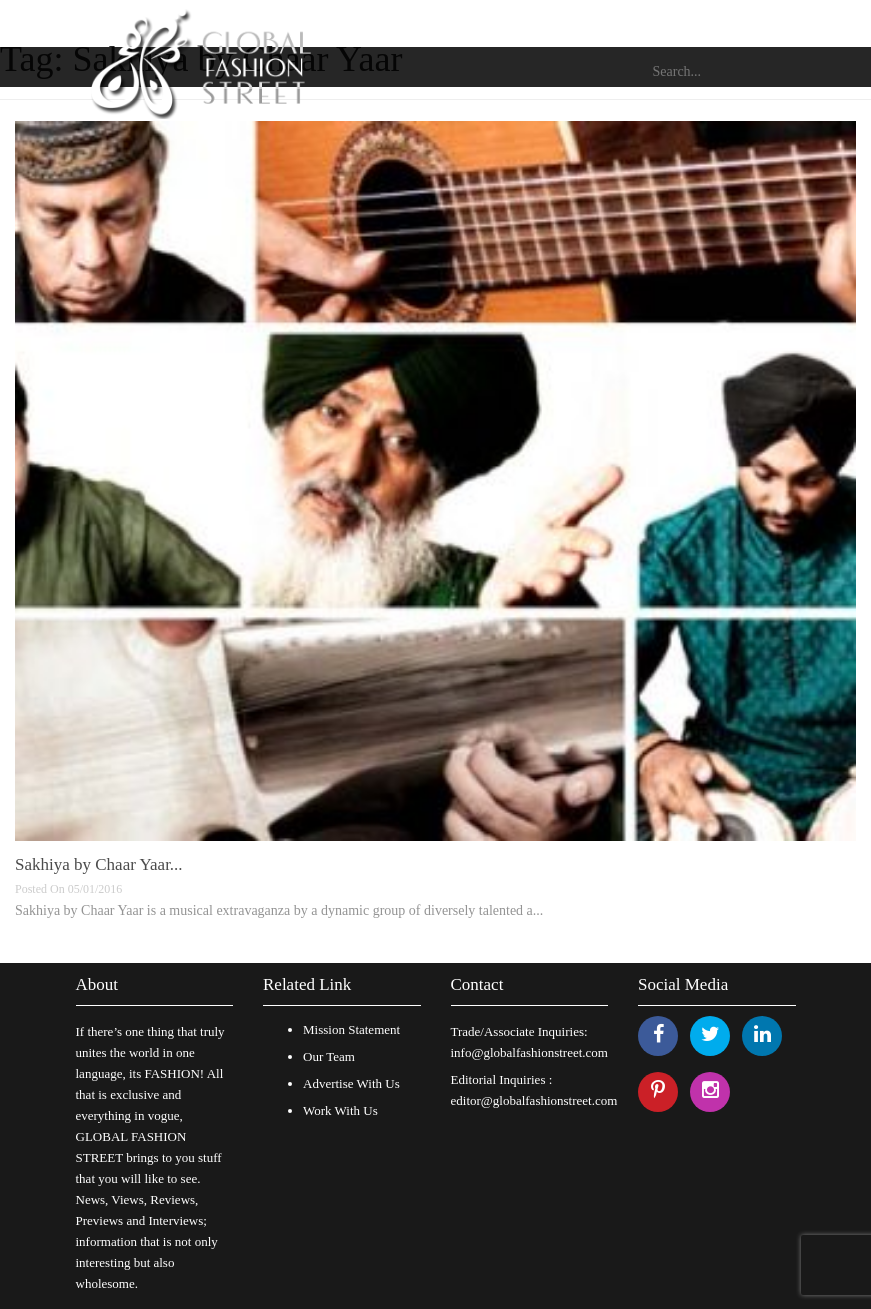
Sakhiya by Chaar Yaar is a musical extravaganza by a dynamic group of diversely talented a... (279, 910)
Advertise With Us (351, 1083)
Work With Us (340, 1110)
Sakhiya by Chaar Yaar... (99, 864)
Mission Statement (351, 1029)
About (97, 984)
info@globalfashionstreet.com (529, 1052)
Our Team (329, 1056)
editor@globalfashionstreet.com (534, 1100)
